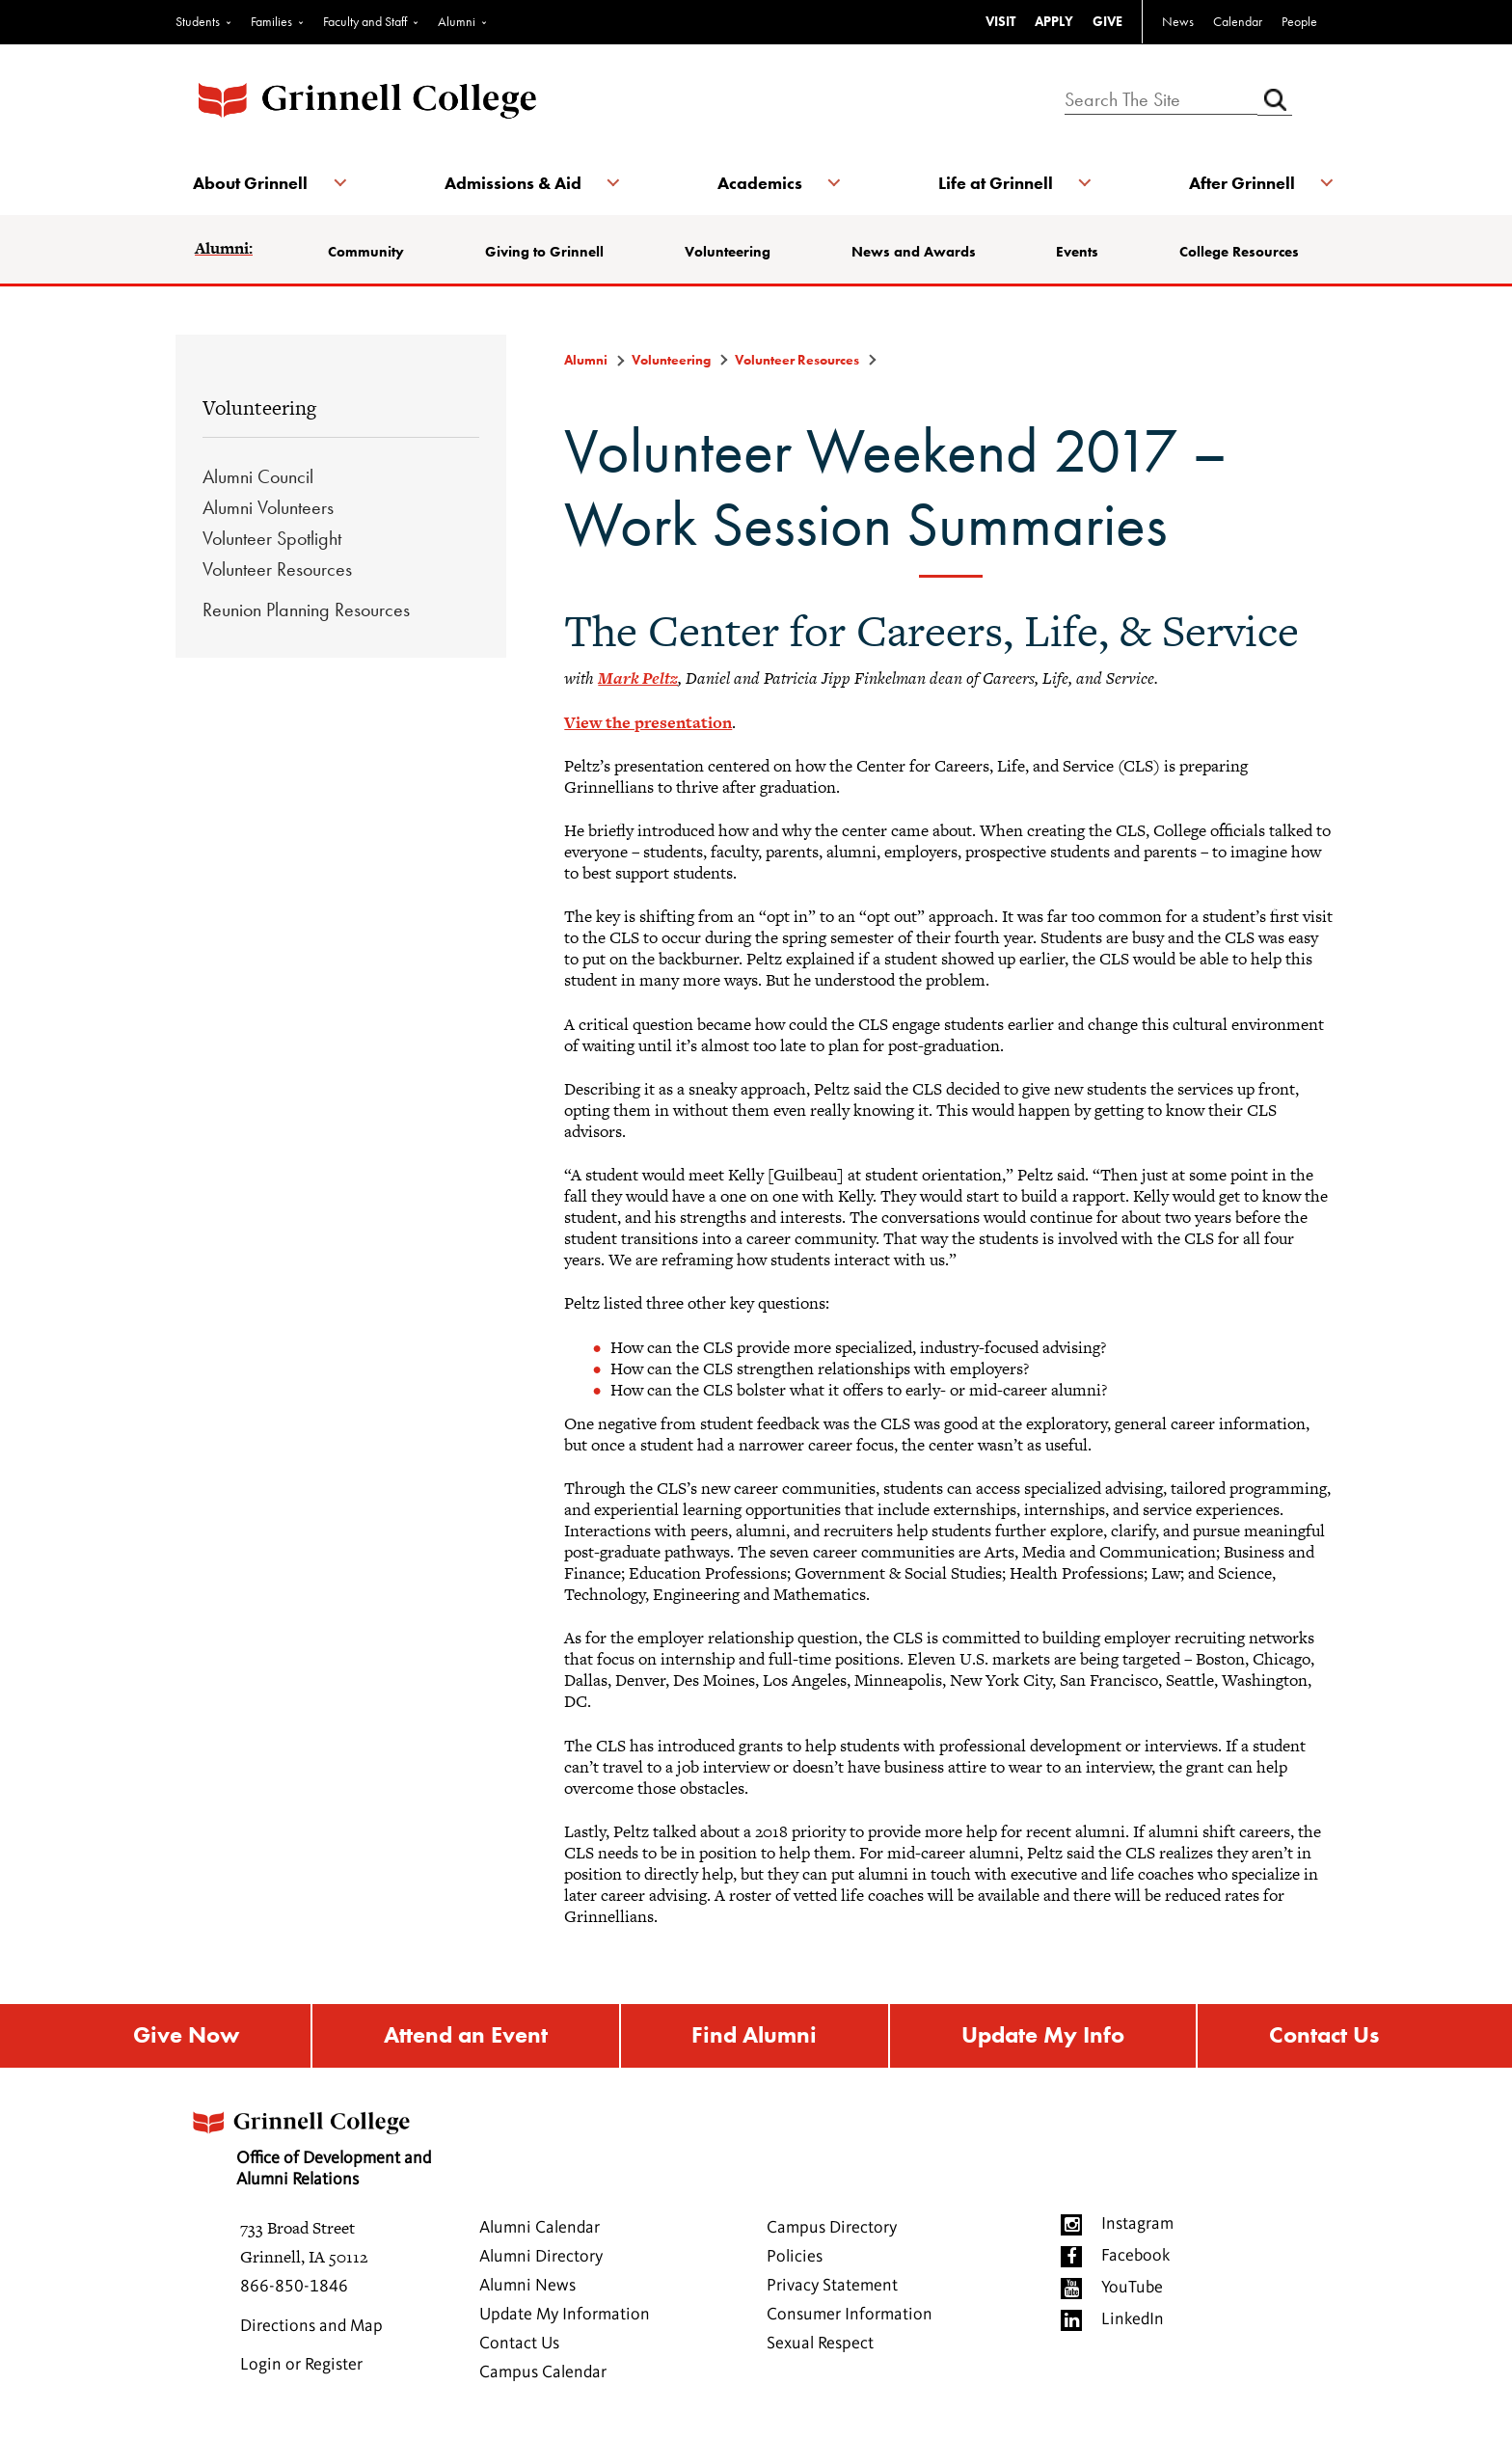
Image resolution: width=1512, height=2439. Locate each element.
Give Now (186, 2036)
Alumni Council (257, 476)
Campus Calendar (543, 2373)
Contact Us (1324, 2036)
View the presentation (648, 722)
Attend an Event (466, 2036)
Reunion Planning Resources (306, 609)
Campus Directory (832, 2228)
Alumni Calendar (539, 2228)
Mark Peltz (638, 678)
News (1178, 21)
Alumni (456, 21)
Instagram (1137, 2225)
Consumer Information (849, 2315)
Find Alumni (754, 2036)
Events (1077, 251)
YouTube (1132, 2288)
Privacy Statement (832, 2286)
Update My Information (564, 2315)
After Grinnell (1240, 183)
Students (198, 21)
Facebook (1135, 2256)
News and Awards (913, 251)
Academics (759, 183)
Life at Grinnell (994, 183)
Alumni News (527, 2286)
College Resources (1238, 251)
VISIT (1000, 21)
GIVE (1107, 21)
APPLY (1054, 21)
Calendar (1237, 21)
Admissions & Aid (513, 183)
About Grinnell (252, 183)
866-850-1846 (294, 2287)
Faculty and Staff (365, 21)
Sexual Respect (820, 2344)
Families (271, 21)
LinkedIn (1132, 2320)
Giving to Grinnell (545, 251)
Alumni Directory (541, 2257)
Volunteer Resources (277, 569)
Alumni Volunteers (268, 507)
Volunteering (727, 251)
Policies (795, 2257)
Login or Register (301, 2365)
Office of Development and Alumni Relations (313, 2143)
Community (368, 251)
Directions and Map (311, 2327)
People (1299, 21)
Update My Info (1042, 2036)
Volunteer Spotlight (271, 538)
